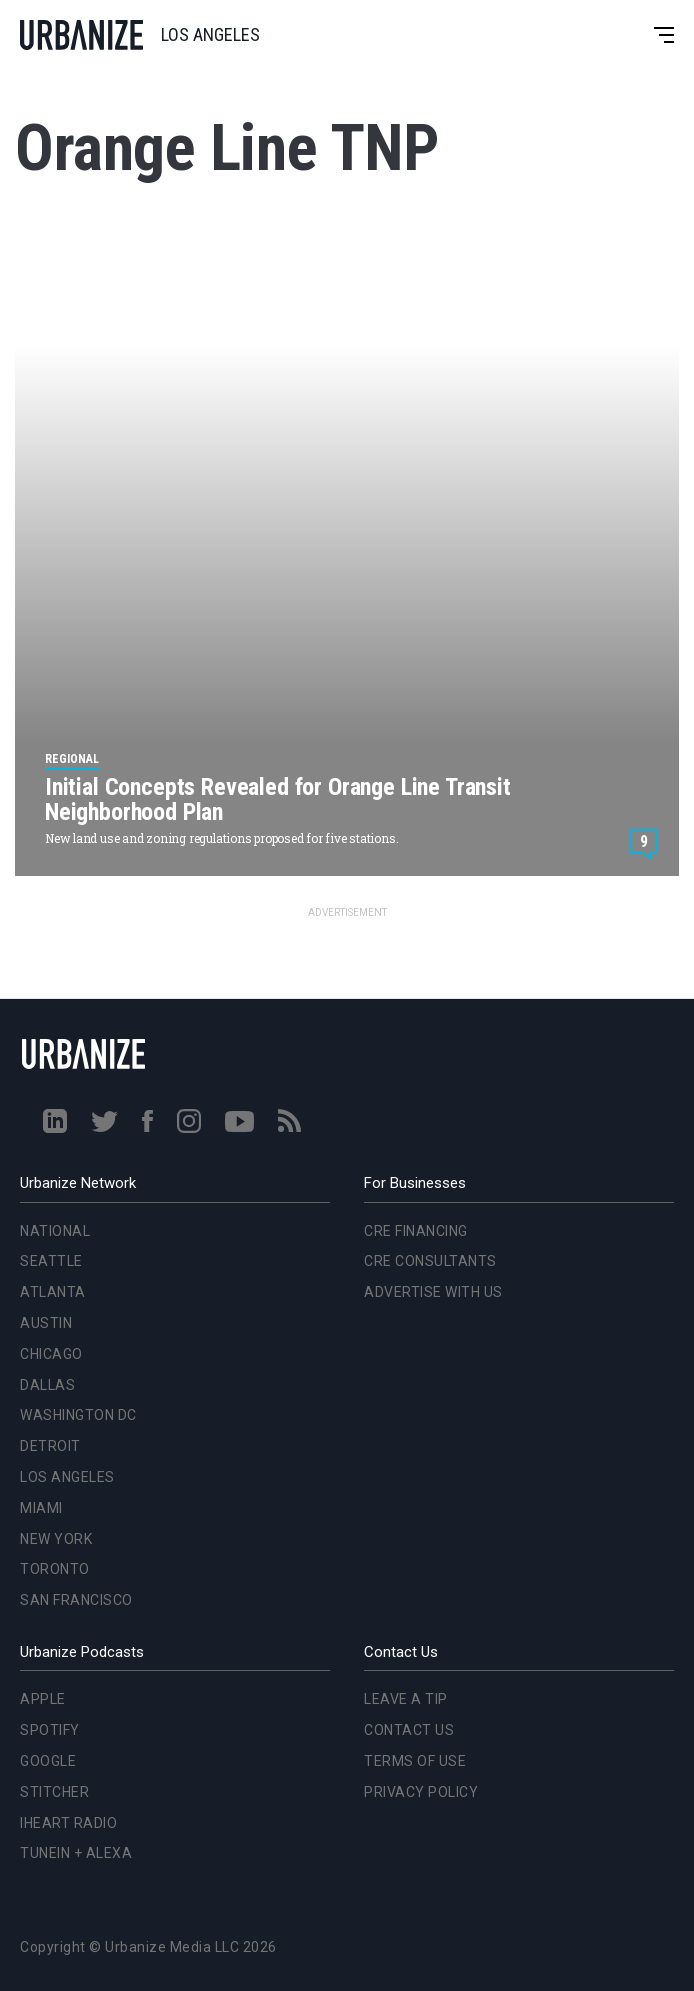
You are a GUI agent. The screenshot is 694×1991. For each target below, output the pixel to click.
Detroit (50, 1446)
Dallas (47, 1385)
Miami (41, 1508)
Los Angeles (67, 1477)
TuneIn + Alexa (76, 1853)
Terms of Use (415, 1761)
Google (48, 1761)
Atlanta (53, 1292)
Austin (46, 1323)
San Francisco (76, 1600)
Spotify (50, 1730)
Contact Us (409, 1730)
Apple (43, 1699)
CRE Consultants (430, 1261)
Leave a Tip (406, 1699)
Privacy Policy (421, 1792)
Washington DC (78, 1415)
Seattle (51, 1261)
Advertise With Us (433, 1292)
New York (56, 1539)
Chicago (51, 1354)
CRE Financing (416, 1231)
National (55, 1231)
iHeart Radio (68, 1823)
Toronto (55, 1569)
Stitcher (54, 1792)
